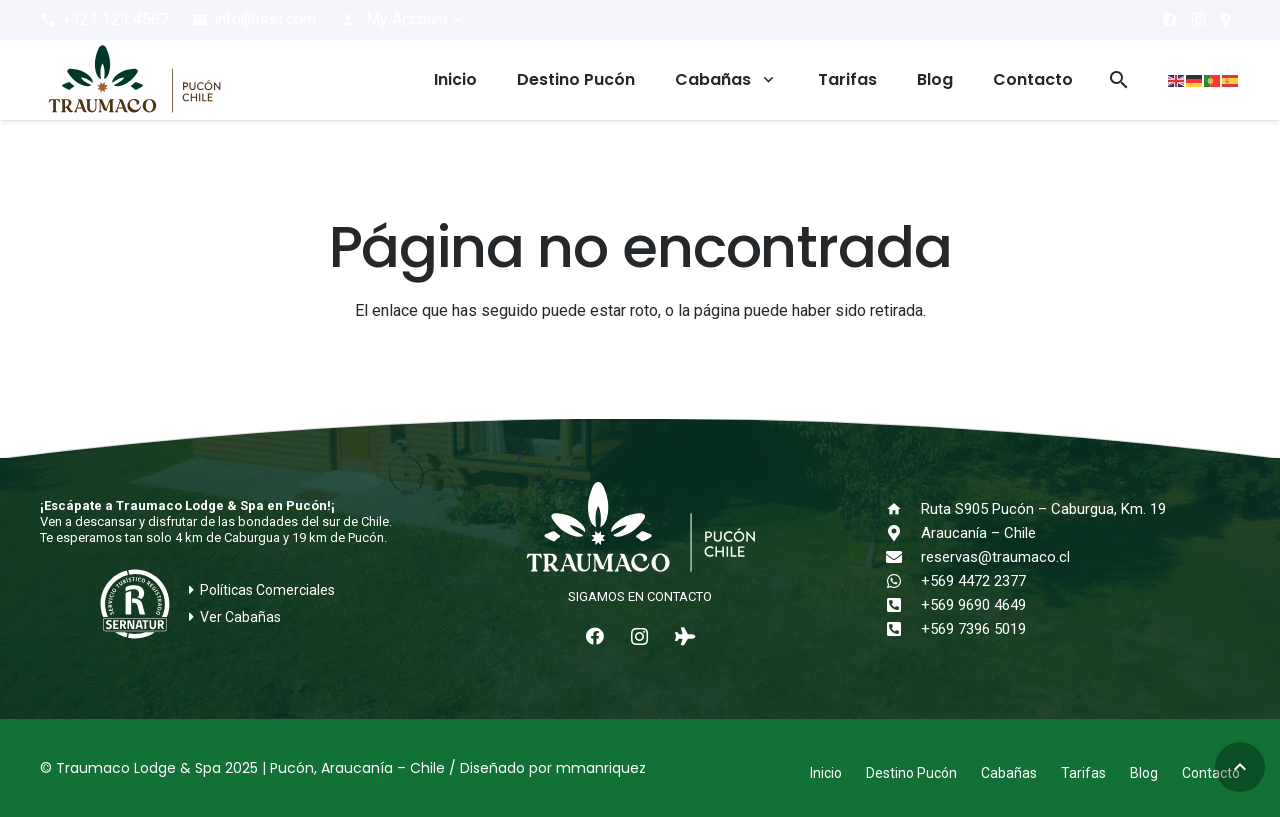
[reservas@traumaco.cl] (903, 557)
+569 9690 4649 (973, 605)
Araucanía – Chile (978, 533)
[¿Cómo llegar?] (1226, 20)
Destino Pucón (911, 773)
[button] (403, 20)
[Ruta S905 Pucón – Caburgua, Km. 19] (903, 509)
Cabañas (1009, 773)
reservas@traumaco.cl (995, 557)
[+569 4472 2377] (903, 581)
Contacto (1211, 773)
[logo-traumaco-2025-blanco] (640, 529)
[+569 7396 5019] (903, 629)
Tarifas (1083, 773)
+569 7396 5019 (973, 629)
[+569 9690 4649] (903, 605)
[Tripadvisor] (684, 636)
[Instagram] (1198, 20)
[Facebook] (1170, 20)
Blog (1144, 773)
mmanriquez (601, 768)
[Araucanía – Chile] (903, 533)
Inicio (826, 773)
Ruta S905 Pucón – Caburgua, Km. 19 (1043, 509)
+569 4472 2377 (973, 581)
